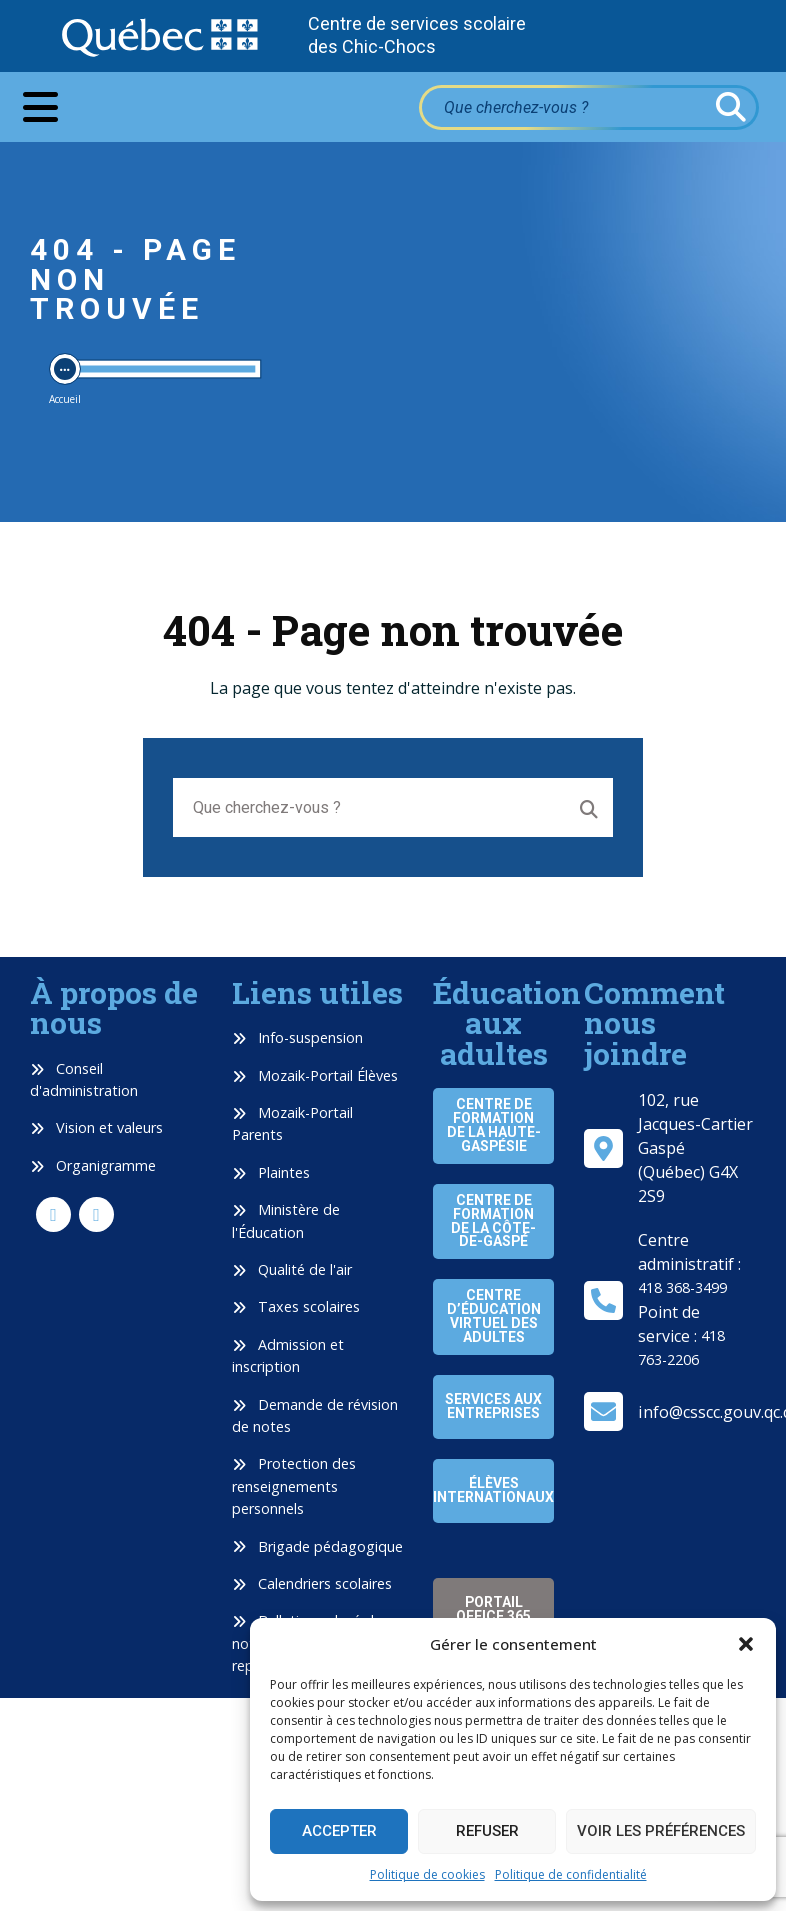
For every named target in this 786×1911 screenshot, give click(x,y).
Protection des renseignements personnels (294, 1486)
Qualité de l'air (292, 1269)
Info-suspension (297, 1037)
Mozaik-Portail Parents (292, 1123)
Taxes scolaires (296, 1306)
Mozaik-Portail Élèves (315, 1075)
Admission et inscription (288, 1355)
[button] (746, 1644)
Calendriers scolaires (312, 1583)
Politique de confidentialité (571, 1874)
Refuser (487, 1831)
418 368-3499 (682, 1287)
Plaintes (271, 1172)
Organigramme (93, 1165)
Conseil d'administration (84, 1079)
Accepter (339, 1831)
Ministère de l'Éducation (286, 1220)
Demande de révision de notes (315, 1415)
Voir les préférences (661, 1831)
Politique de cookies (427, 1874)
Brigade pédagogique (317, 1546)
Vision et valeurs (96, 1127)
